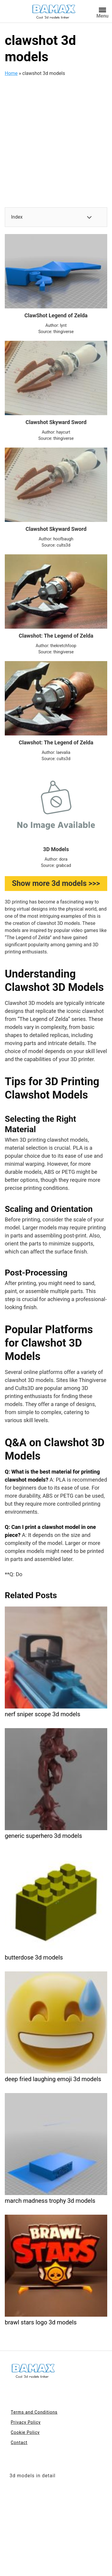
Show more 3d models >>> (56, 883)
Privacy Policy (26, 2422)
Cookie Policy (25, 2432)
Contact (19, 2442)
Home (11, 73)
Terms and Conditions (34, 2412)
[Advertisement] (56, 137)
